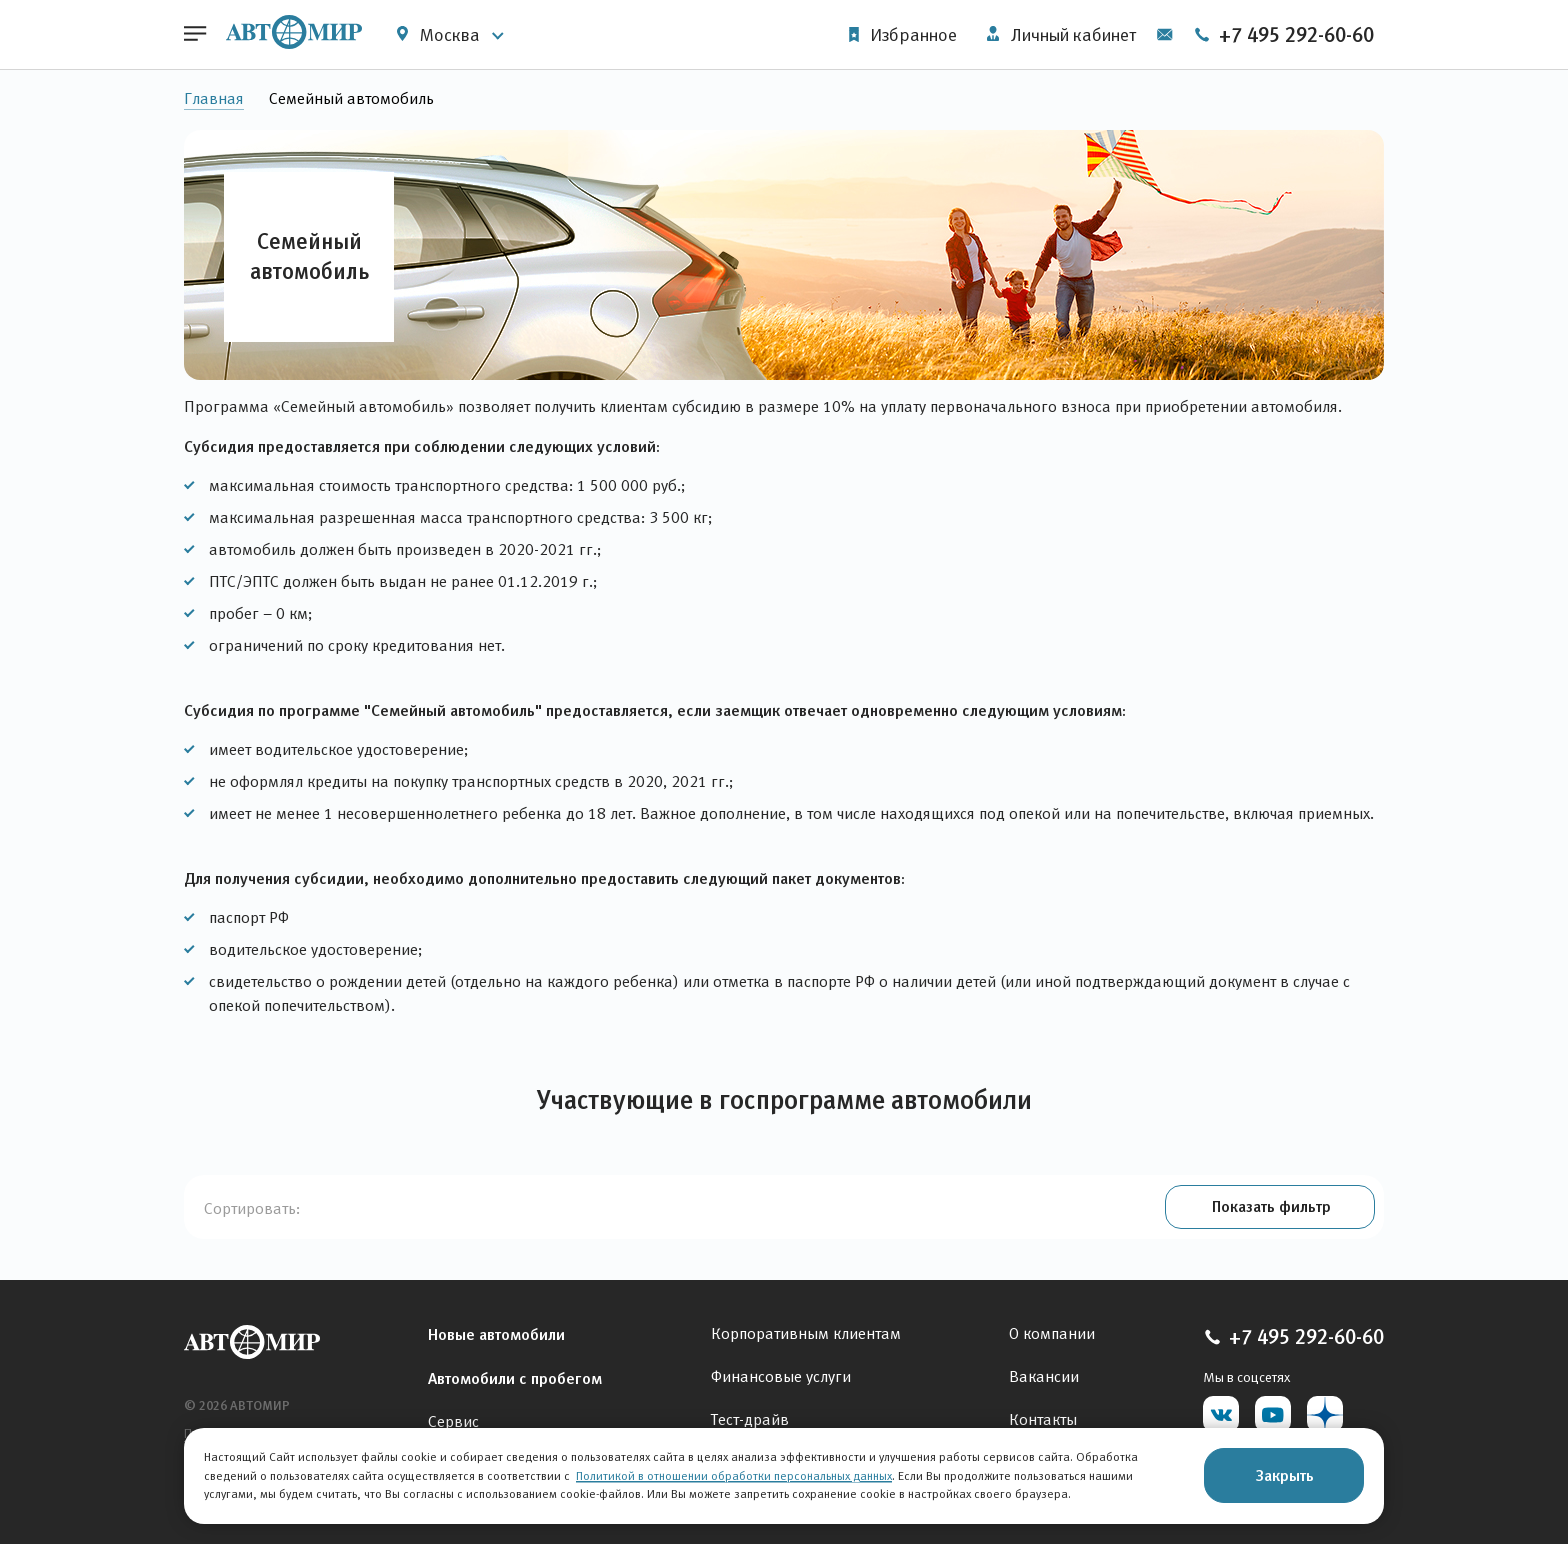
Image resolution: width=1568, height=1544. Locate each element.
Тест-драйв (750, 1419)
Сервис (453, 1421)
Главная (214, 98)
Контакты (1043, 1419)
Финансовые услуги (781, 1376)
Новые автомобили (496, 1334)
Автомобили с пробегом (515, 1378)
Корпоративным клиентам (806, 1333)
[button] (1269, 1207)
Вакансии (1044, 1376)
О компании (1052, 1333)
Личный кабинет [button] (1060, 35)
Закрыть (1284, 1475)
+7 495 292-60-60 (1283, 35)
